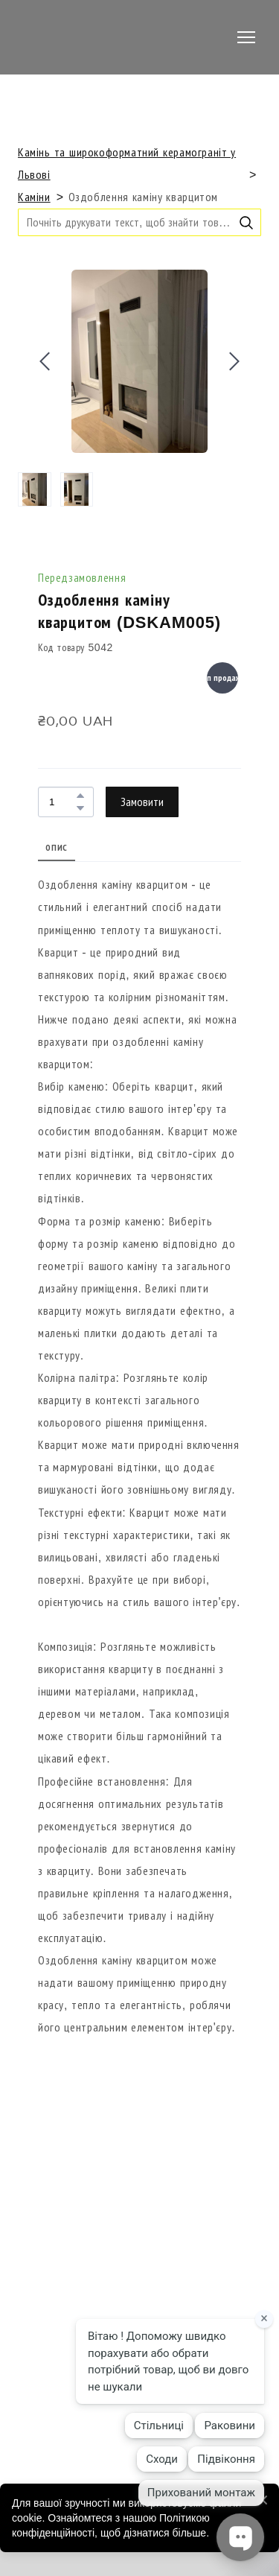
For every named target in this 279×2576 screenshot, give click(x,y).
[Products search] (139, 222)
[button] (246, 223)
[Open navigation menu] (246, 37)
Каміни (34, 197)
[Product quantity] (62, 801)
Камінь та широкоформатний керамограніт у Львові (127, 163)
